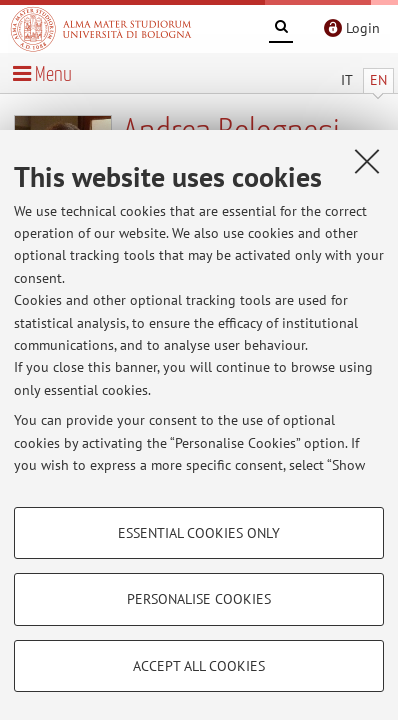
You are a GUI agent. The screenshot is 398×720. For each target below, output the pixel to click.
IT (347, 80)
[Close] (367, 161)
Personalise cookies (199, 599)
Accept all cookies (199, 666)
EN (378, 80)
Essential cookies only (199, 533)
